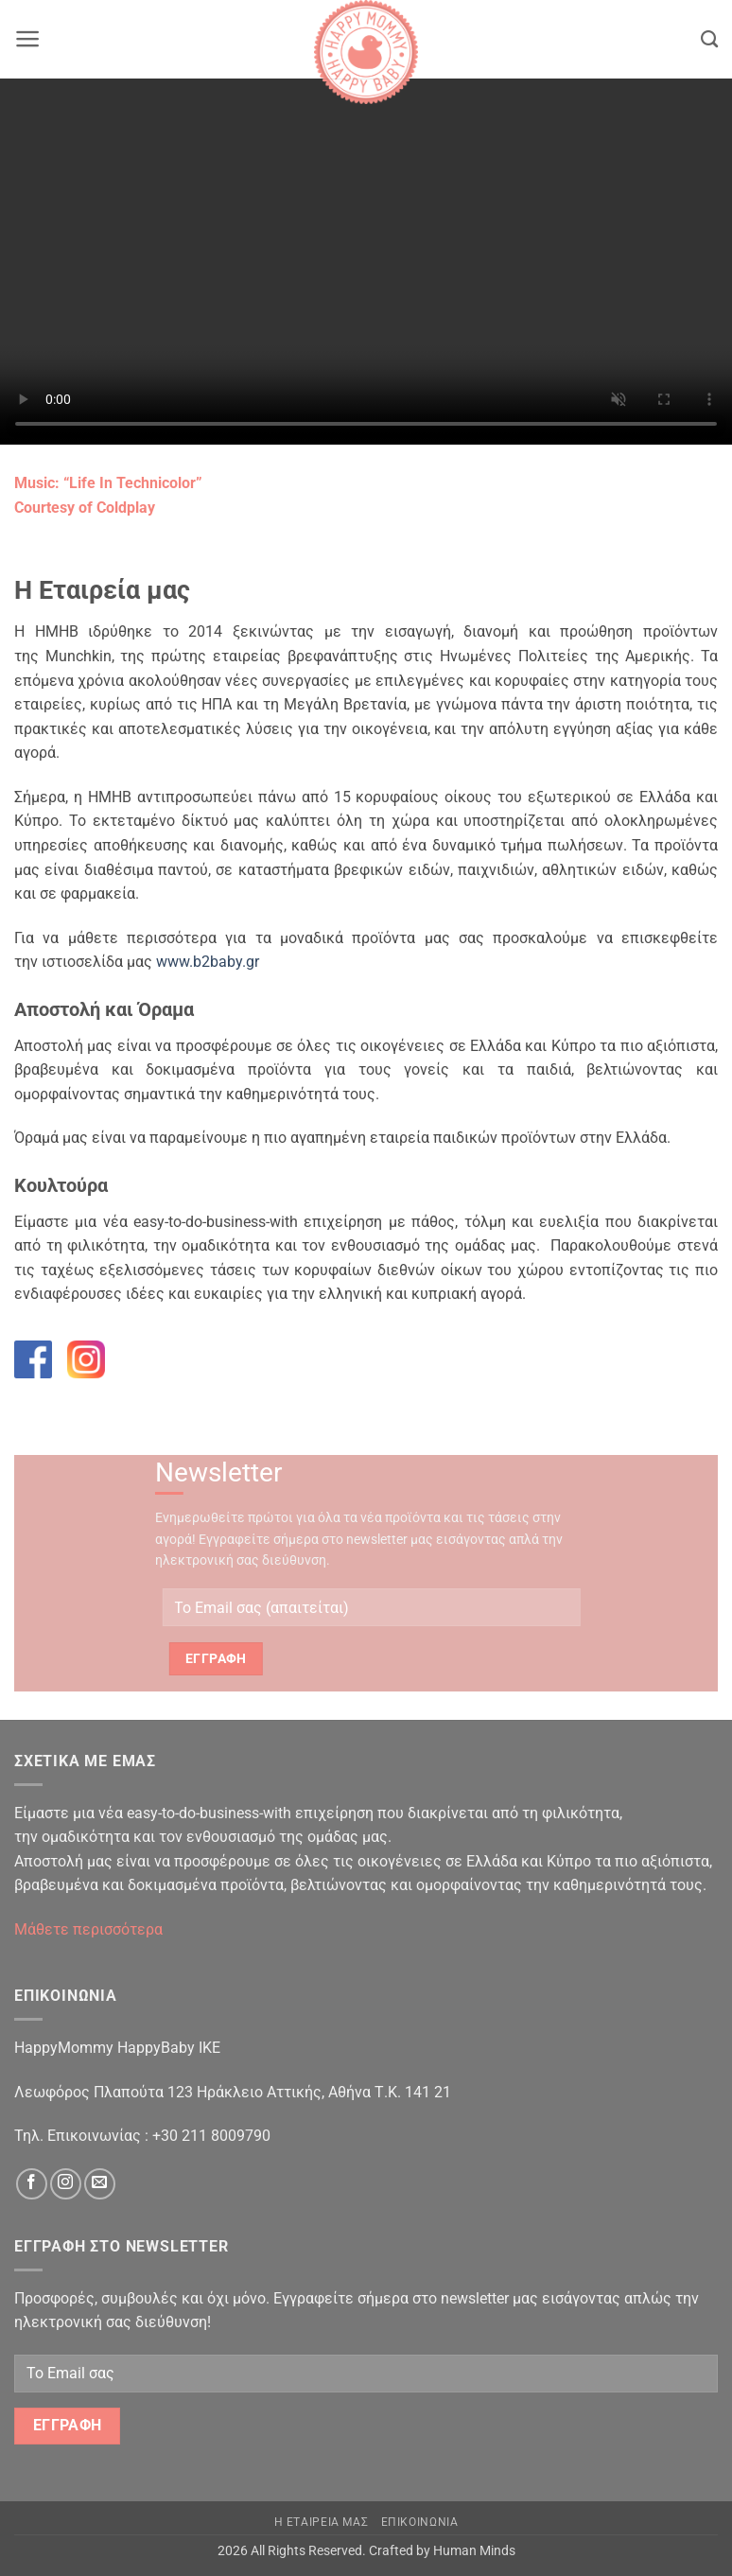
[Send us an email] (99, 2183)
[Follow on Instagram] (65, 2183)
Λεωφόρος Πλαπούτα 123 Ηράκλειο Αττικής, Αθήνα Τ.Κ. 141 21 (232, 2092)
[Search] (709, 40)
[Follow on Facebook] (31, 2183)
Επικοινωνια (420, 2522)
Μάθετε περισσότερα (88, 1929)
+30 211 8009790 (211, 2136)
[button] (28, 38)
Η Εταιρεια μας (321, 2522)
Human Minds (474, 2551)
